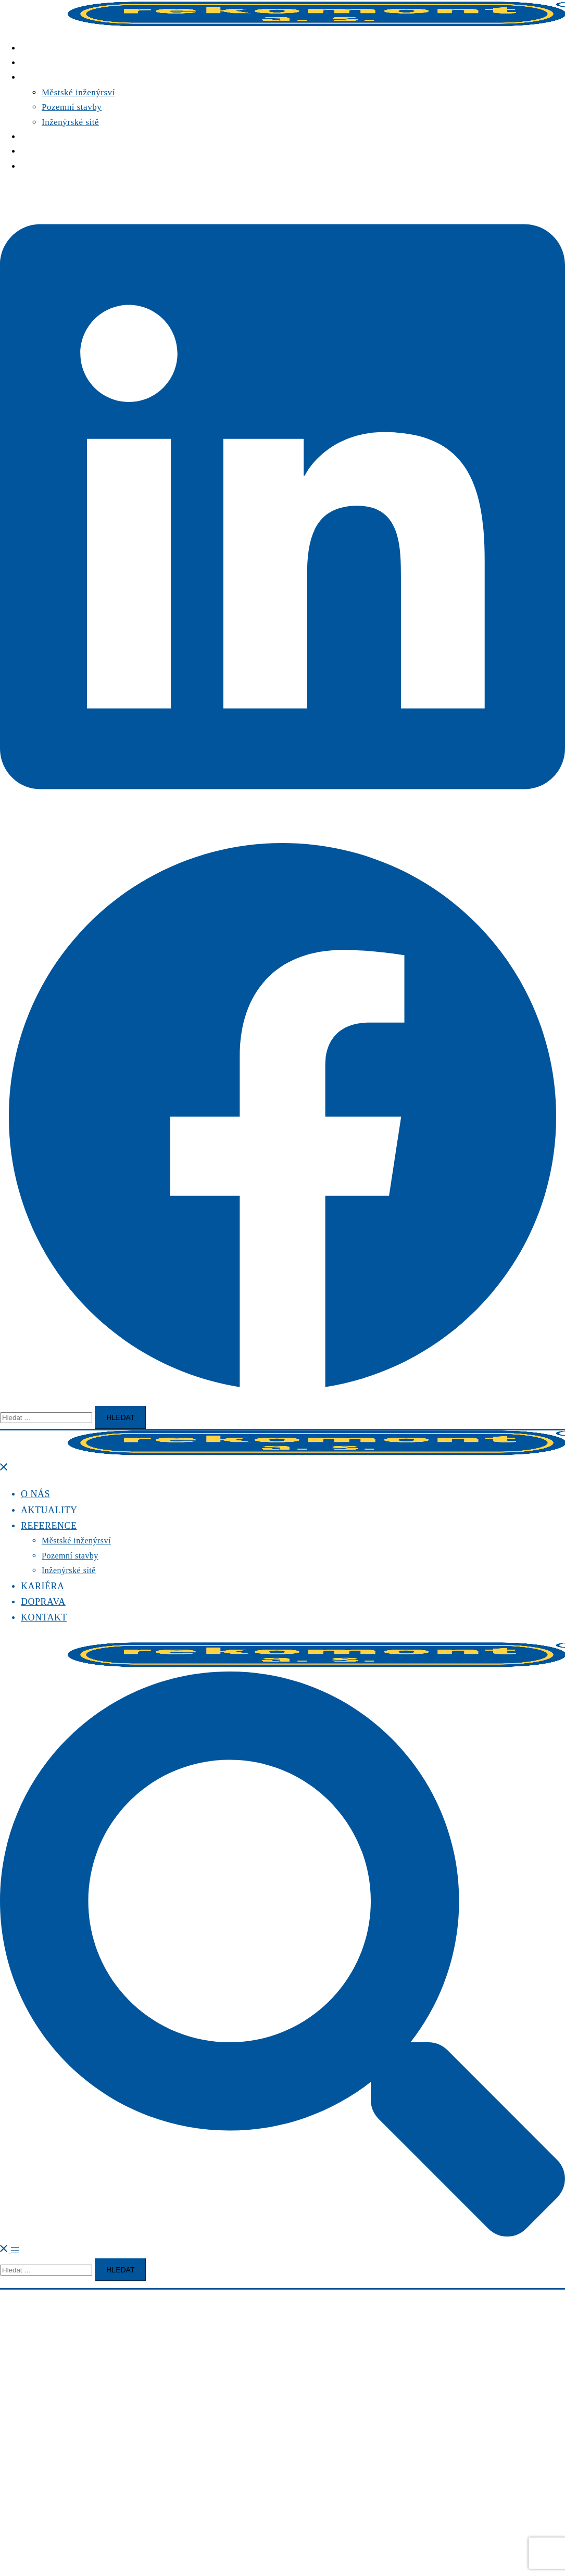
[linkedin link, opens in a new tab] (282, 827)
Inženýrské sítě (70, 122)
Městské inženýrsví (78, 92)
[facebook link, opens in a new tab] (282, 1396)
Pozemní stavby (72, 107)
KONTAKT (43, 166)
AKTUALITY (47, 63)
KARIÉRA (41, 137)
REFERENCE (47, 77)
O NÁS (34, 48)
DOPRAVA (42, 151)
